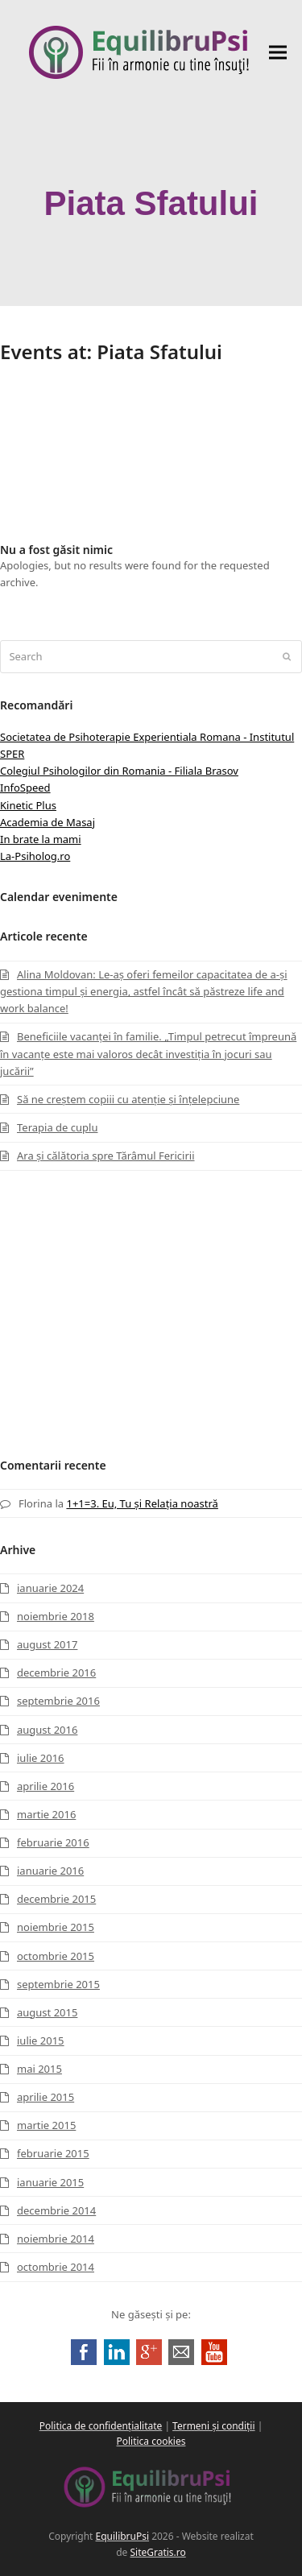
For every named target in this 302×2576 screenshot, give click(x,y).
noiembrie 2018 (55, 1616)
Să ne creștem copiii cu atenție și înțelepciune (128, 1099)
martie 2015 (46, 2125)
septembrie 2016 (58, 1700)
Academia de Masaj (47, 822)
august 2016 (47, 1729)
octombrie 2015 (55, 1956)
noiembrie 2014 (55, 2238)
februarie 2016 (53, 1842)
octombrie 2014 (55, 2267)
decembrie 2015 (56, 1899)
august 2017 (47, 1644)
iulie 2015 (40, 2040)
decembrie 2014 (56, 2210)
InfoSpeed (25, 787)
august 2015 (47, 2012)
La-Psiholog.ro (35, 856)
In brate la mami (40, 839)
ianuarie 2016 (50, 1870)
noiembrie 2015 (55, 1927)
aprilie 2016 (45, 1786)
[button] (278, 53)
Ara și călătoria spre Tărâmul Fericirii (106, 1155)
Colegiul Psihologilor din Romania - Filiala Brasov (119, 770)
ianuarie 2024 (50, 1588)
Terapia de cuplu (57, 1127)
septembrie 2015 (58, 1984)
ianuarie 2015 (50, 2182)
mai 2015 (39, 2068)
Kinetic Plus (28, 805)
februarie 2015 (53, 2153)
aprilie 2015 (45, 2097)
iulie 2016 (40, 1758)
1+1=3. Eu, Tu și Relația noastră (141, 1503)
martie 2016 (46, 1814)
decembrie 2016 (56, 1672)
